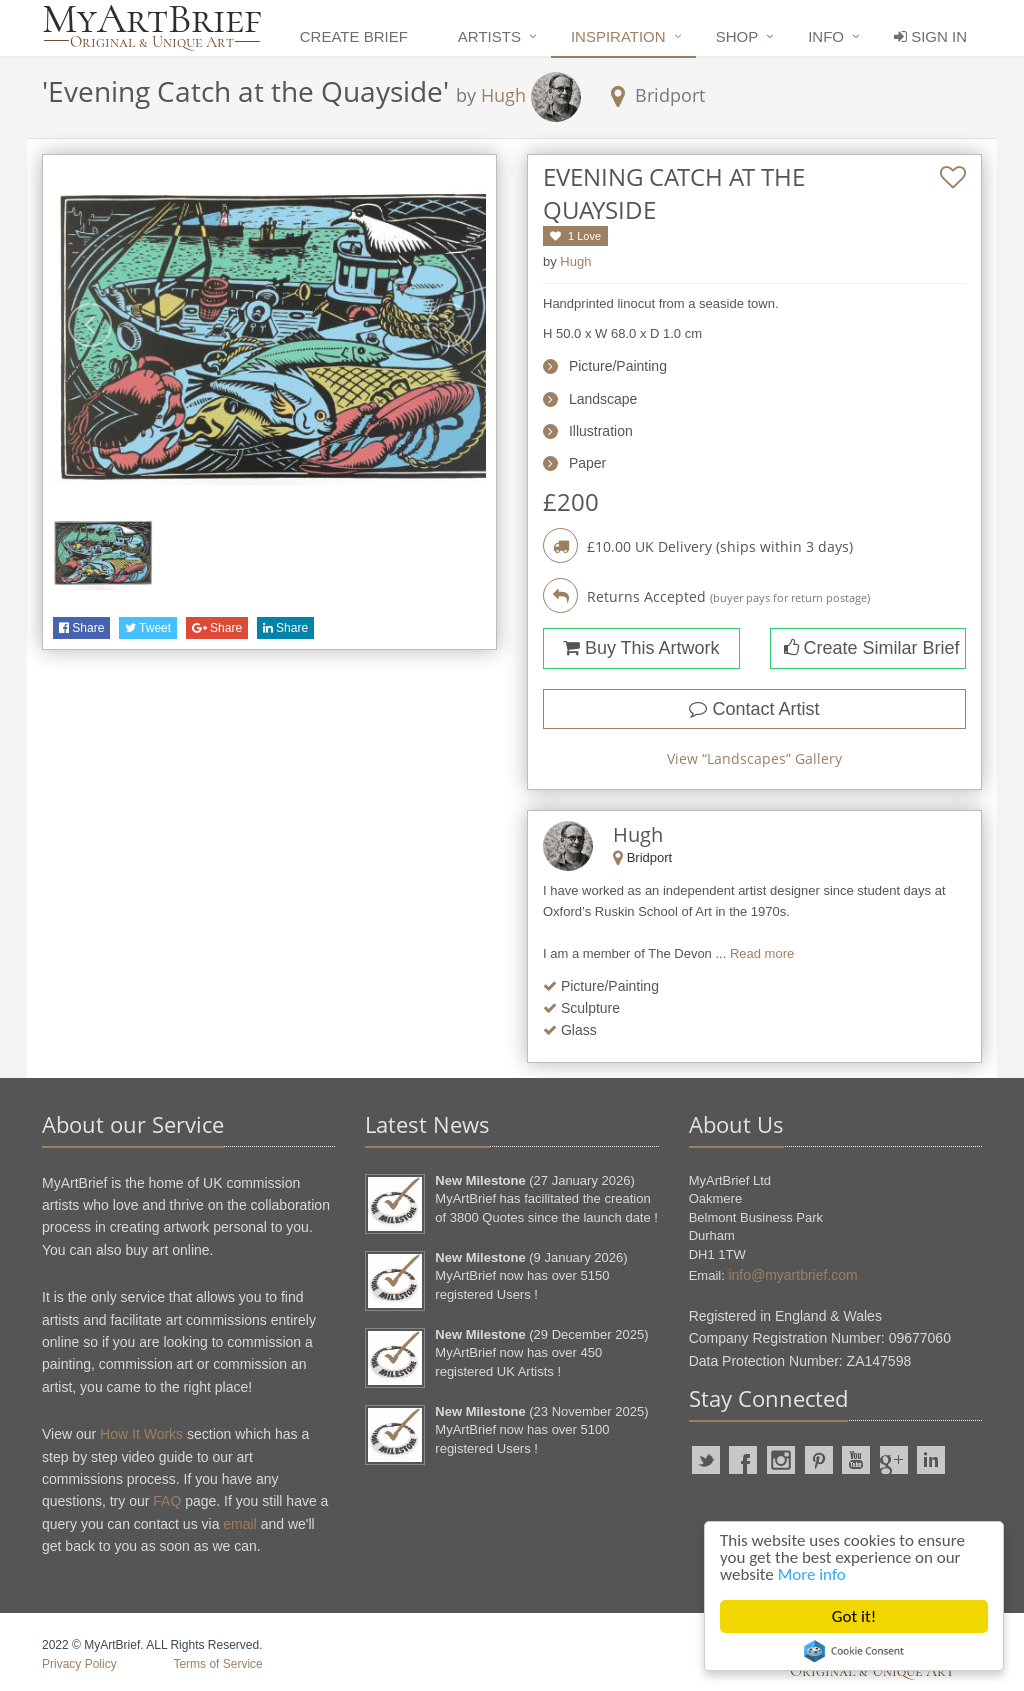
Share (81, 628)
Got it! (854, 1616)
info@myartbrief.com (792, 1275)
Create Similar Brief (872, 648)
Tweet (148, 628)
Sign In (930, 36)
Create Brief (354, 36)
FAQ (167, 1501)
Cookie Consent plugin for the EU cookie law (854, 1651)
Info (826, 36)
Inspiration (618, 36)
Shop (737, 36)
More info (812, 1574)
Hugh (503, 95)
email (239, 1524)
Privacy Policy (79, 1664)
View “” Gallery (754, 758)
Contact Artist (754, 709)
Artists (489, 36)
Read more (762, 953)
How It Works (141, 1434)
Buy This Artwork (641, 648)
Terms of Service (217, 1664)
